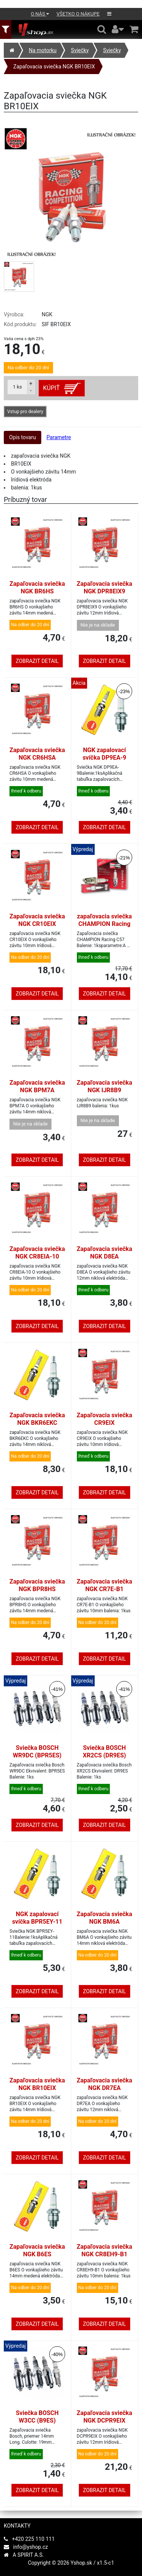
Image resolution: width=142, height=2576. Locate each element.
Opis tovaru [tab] (22, 437)
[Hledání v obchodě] (101, 29)
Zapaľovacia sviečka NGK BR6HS (37, 587)
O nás (40, 14)
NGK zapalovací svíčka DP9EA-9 (104, 753)
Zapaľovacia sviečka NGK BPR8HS (37, 1585)
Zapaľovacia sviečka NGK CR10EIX (37, 920)
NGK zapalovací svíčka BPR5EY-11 (37, 1917)
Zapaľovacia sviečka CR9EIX (104, 1419)
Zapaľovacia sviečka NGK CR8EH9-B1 (104, 2250)
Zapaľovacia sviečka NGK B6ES (37, 2250)
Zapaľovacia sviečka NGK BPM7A (37, 1086)
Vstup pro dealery (25, 411)
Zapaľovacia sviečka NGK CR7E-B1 (104, 1585)
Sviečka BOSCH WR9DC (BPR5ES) (37, 1751)
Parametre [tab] (59, 437)
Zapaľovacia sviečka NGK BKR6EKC (37, 1419)
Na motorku (42, 50)
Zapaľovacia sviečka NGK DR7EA (104, 2084)
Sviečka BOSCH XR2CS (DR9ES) (104, 1751)
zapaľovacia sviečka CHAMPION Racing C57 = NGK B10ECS (104, 924)
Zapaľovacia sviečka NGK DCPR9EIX (104, 2416)
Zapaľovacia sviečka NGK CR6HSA (37, 753)
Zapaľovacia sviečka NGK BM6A (104, 1917)
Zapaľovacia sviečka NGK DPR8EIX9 (104, 587)
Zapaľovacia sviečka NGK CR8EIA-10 (37, 1252)
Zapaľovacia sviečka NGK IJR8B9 (104, 1086)
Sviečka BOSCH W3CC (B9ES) (37, 2416)
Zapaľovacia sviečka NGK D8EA (104, 1252)
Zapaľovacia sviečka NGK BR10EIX (54, 66)
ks (17, 387)
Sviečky (80, 50)
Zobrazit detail (37, 661)
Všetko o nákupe (78, 14)
